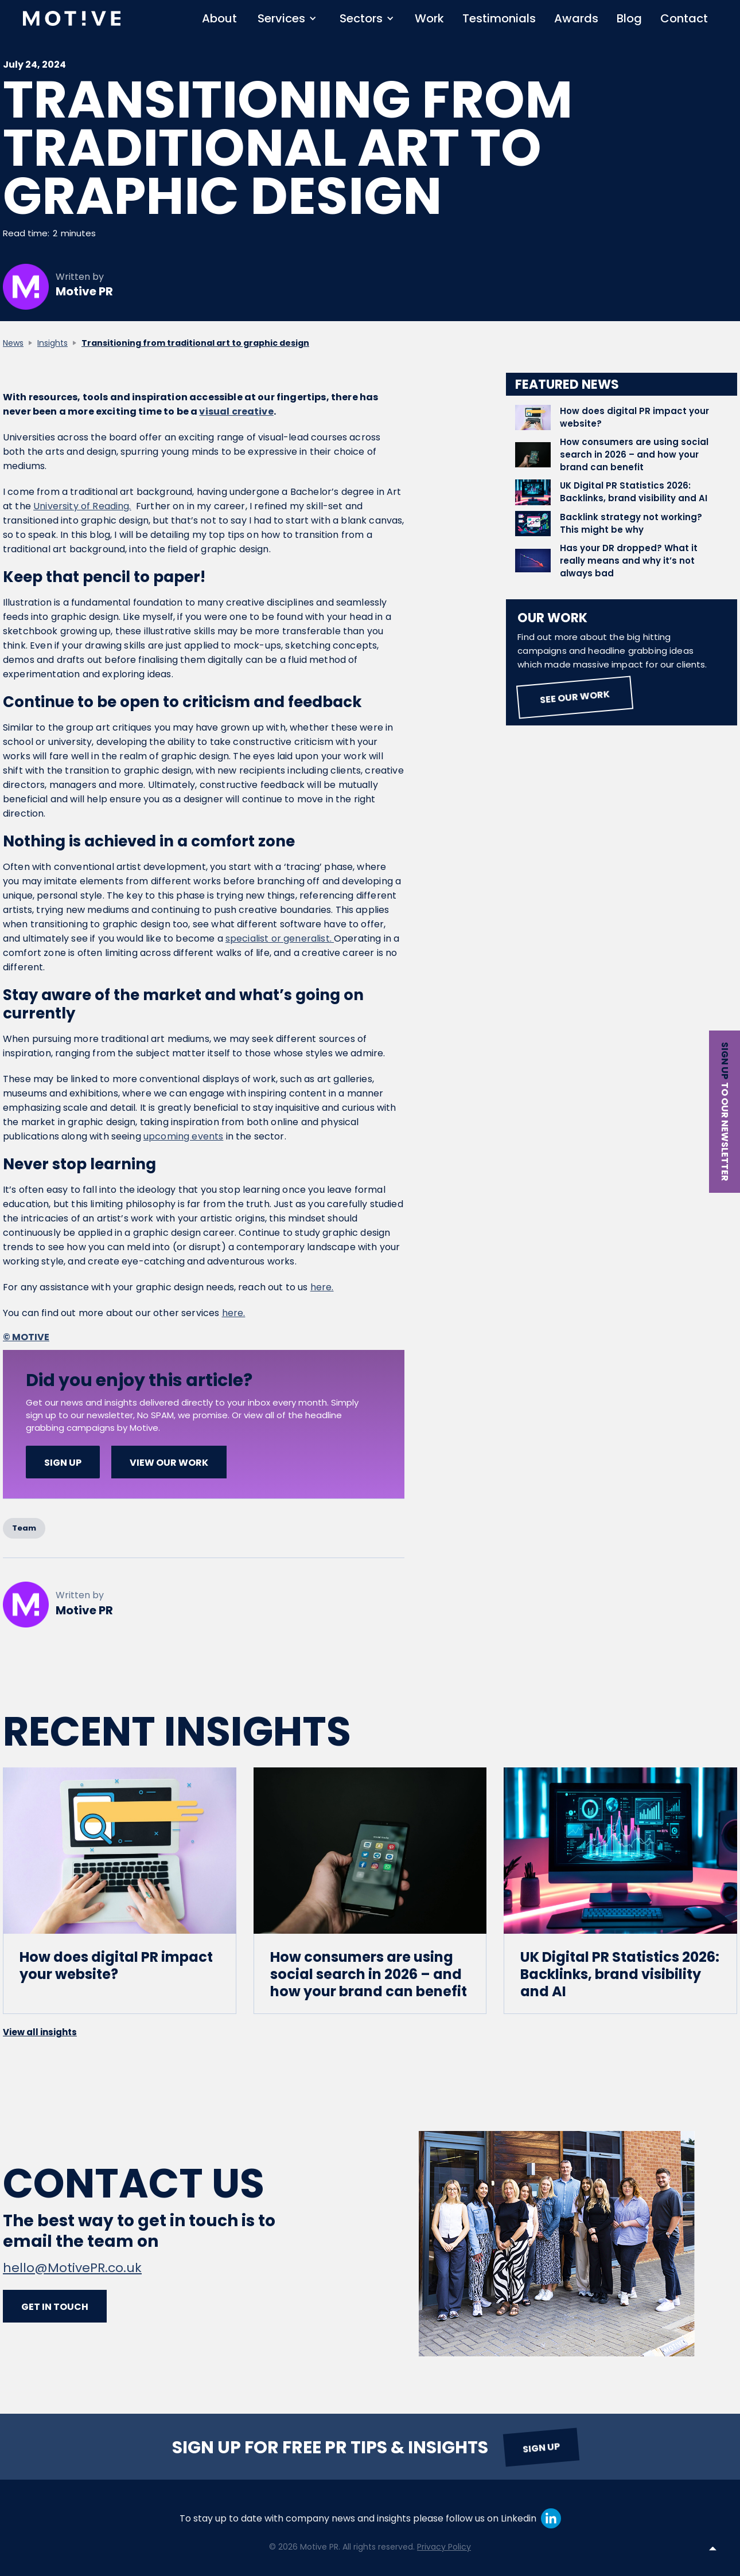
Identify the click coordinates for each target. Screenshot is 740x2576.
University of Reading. (82, 506)
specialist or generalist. (279, 938)
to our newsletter (724, 1131)
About (219, 18)
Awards (576, 18)
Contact (684, 18)
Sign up (724, 1060)
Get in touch (54, 2306)
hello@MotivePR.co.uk (72, 2268)
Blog (629, 18)
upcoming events (183, 1136)
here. (322, 1287)
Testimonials (499, 18)
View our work (169, 1462)
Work (429, 18)
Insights (52, 343)
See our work (575, 697)
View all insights (40, 2032)
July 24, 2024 (34, 65)
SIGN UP (62, 1462)
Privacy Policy (444, 2546)
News (13, 343)
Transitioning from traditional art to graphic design (195, 343)
